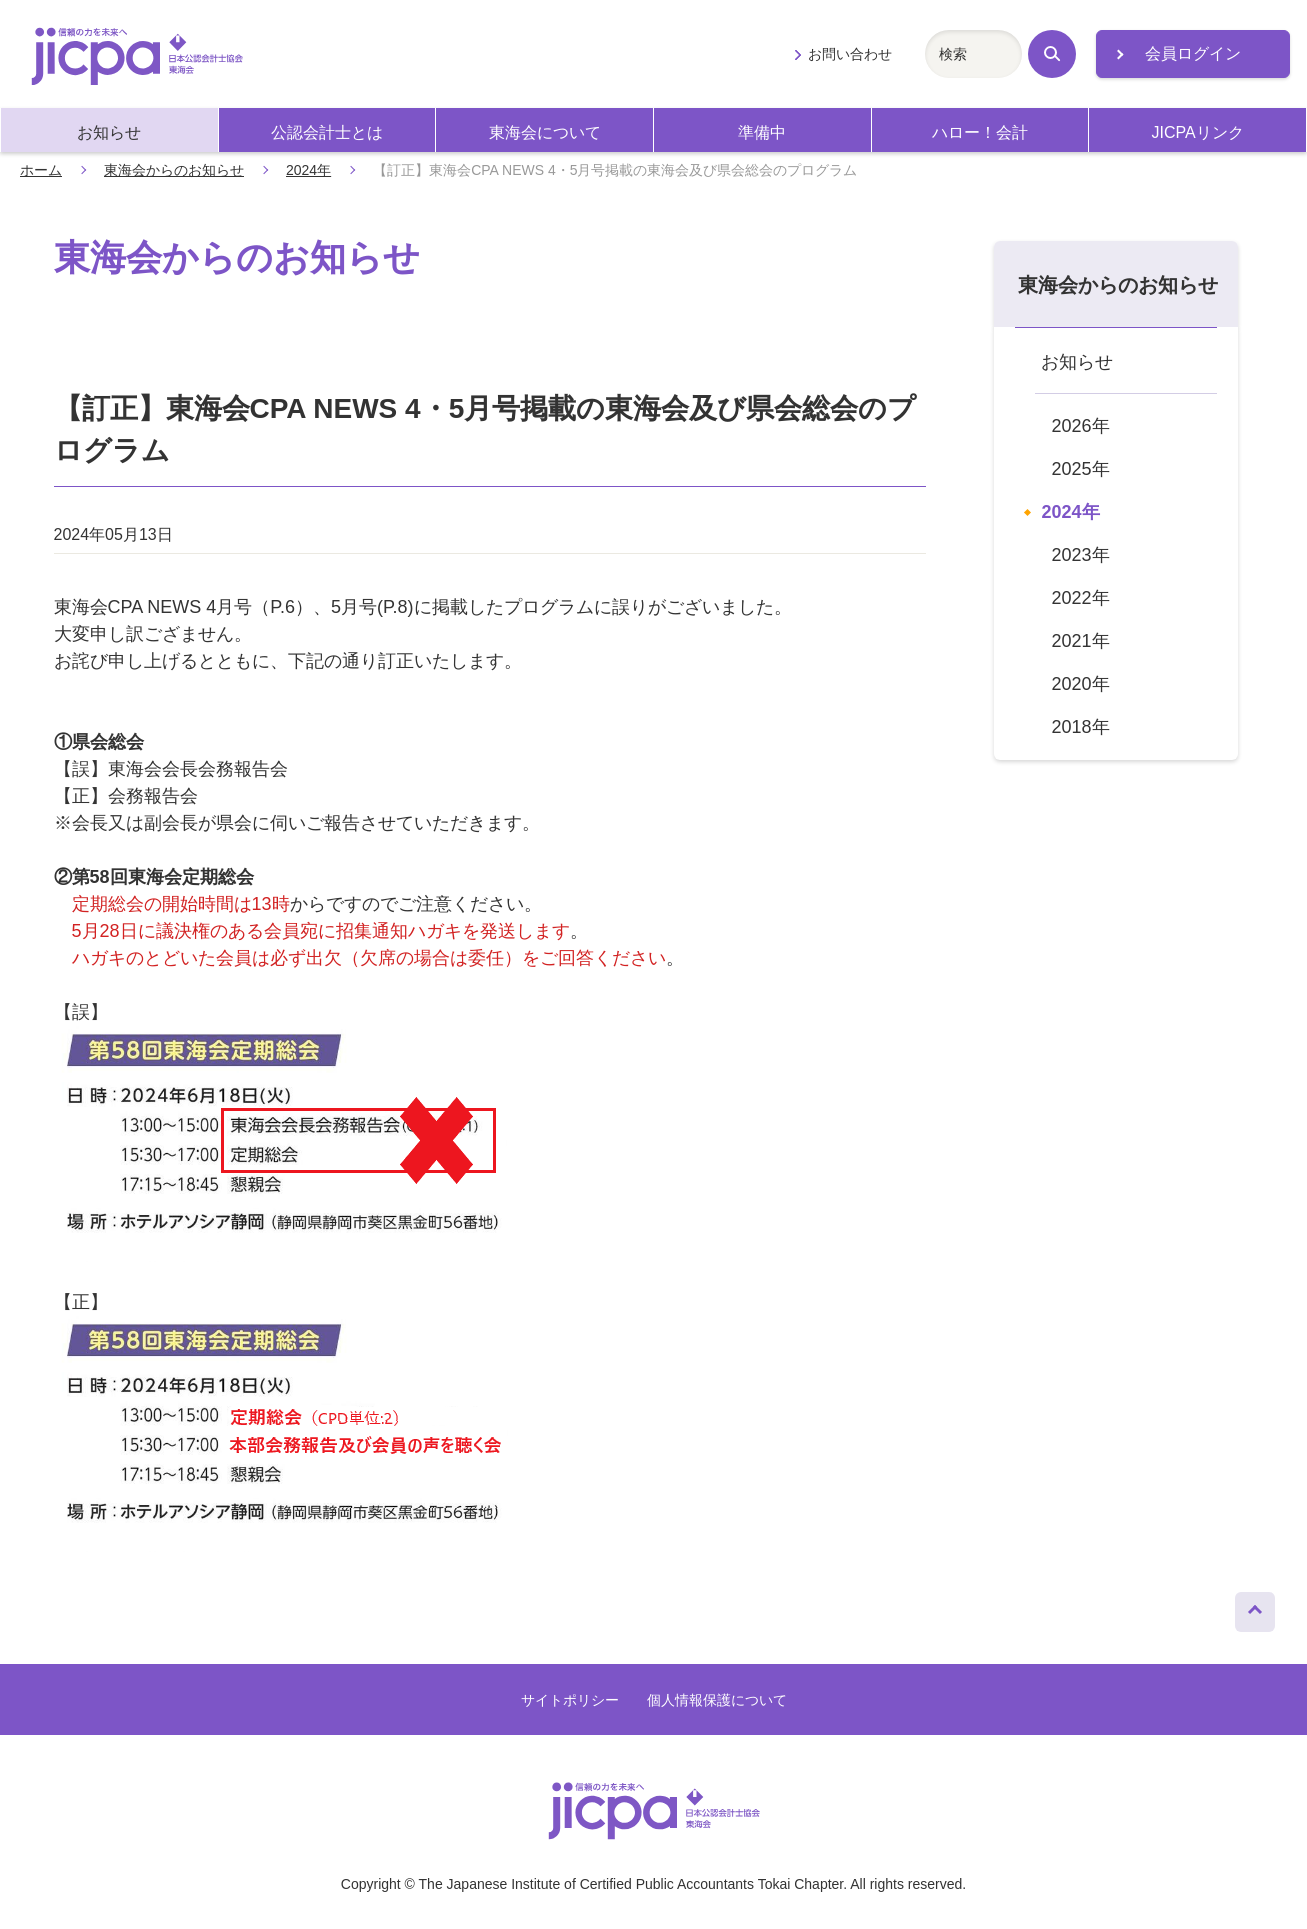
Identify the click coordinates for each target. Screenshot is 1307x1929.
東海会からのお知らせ (174, 170)
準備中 (762, 132)
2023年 (1081, 555)
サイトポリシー (570, 1700)
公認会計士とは (327, 132)
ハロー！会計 (980, 132)
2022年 (1081, 598)
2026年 (1081, 426)
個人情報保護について (717, 1700)
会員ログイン (1193, 53)
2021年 (1081, 641)
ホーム (41, 170)
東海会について (545, 132)
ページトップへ (1255, 1607)
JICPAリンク (1198, 132)
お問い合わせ (850, 54)
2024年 (308, 170)
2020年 (1081, 684)
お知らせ (109, 132)
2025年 (1081, 469)
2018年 (1081, 727)
